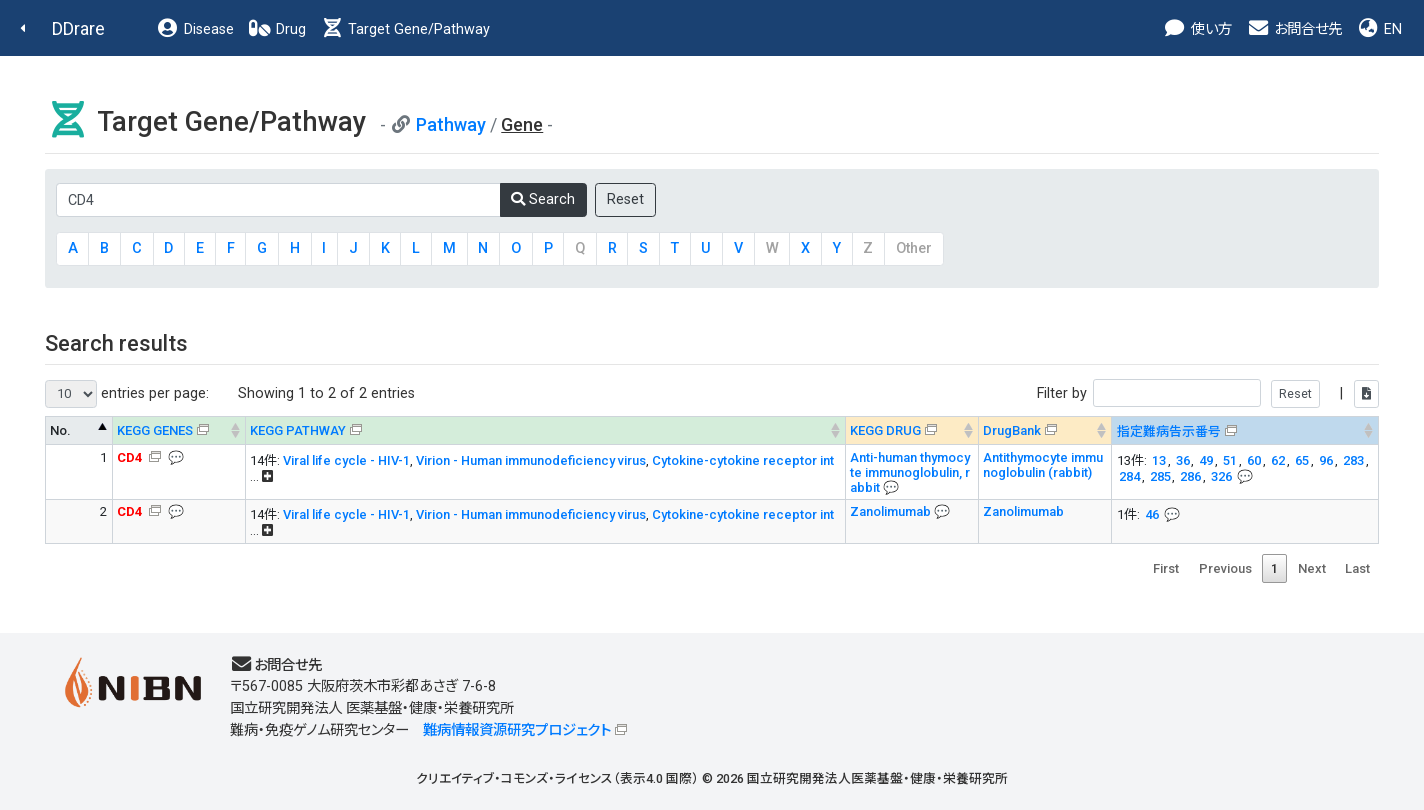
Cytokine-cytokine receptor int (743, 460)
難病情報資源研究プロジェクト (517, 730)
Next (1312, 568)
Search (543, 199)
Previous (1225, 568)
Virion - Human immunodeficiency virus (531, 460)
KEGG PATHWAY (298, 430)
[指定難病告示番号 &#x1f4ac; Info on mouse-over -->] (1245, 430)
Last (1357, 568)
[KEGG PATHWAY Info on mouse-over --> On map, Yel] (545, 430)
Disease (195, 29)
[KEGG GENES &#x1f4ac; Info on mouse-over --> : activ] (178, 430)
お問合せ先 (1294, 29)
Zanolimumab (892, 511)
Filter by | (1208, 393)
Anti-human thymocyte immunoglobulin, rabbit (910, 472)
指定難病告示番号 (1169, 431)
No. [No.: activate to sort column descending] (60, 430)
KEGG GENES (155, 430)
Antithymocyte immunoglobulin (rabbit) (1043, 465)
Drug (277, 29)
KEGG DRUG (885, 430)
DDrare (78, 28)
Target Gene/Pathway (405, 29)
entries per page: (127, 394)
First (1166, 568)
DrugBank (1012, 430)
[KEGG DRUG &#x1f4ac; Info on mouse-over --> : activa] (911, 430)
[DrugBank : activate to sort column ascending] (1045, 430)
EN (1379, 29)
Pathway (451, 124)
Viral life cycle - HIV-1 (346, 460)
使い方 (1197, 29)
